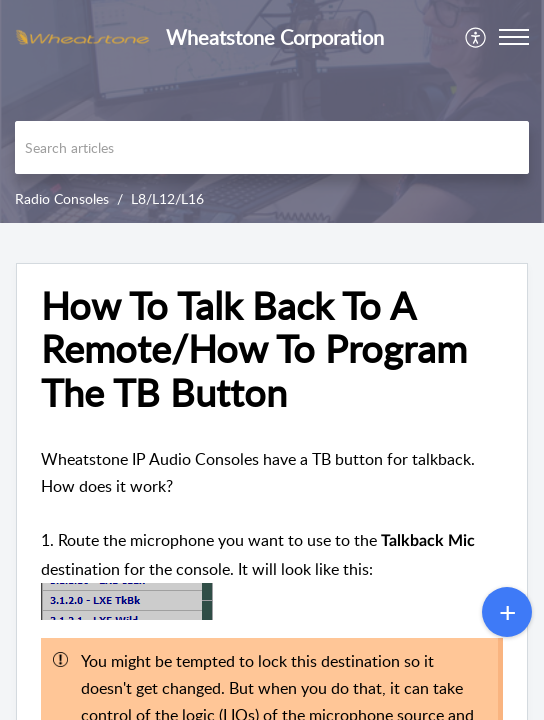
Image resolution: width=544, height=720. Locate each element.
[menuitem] (476, 37)
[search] (272, 147)
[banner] (272, 111)
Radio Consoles (62, 198)
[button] (476, 37)
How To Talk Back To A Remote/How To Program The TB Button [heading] (254, 349)
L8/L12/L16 (167, 198)
